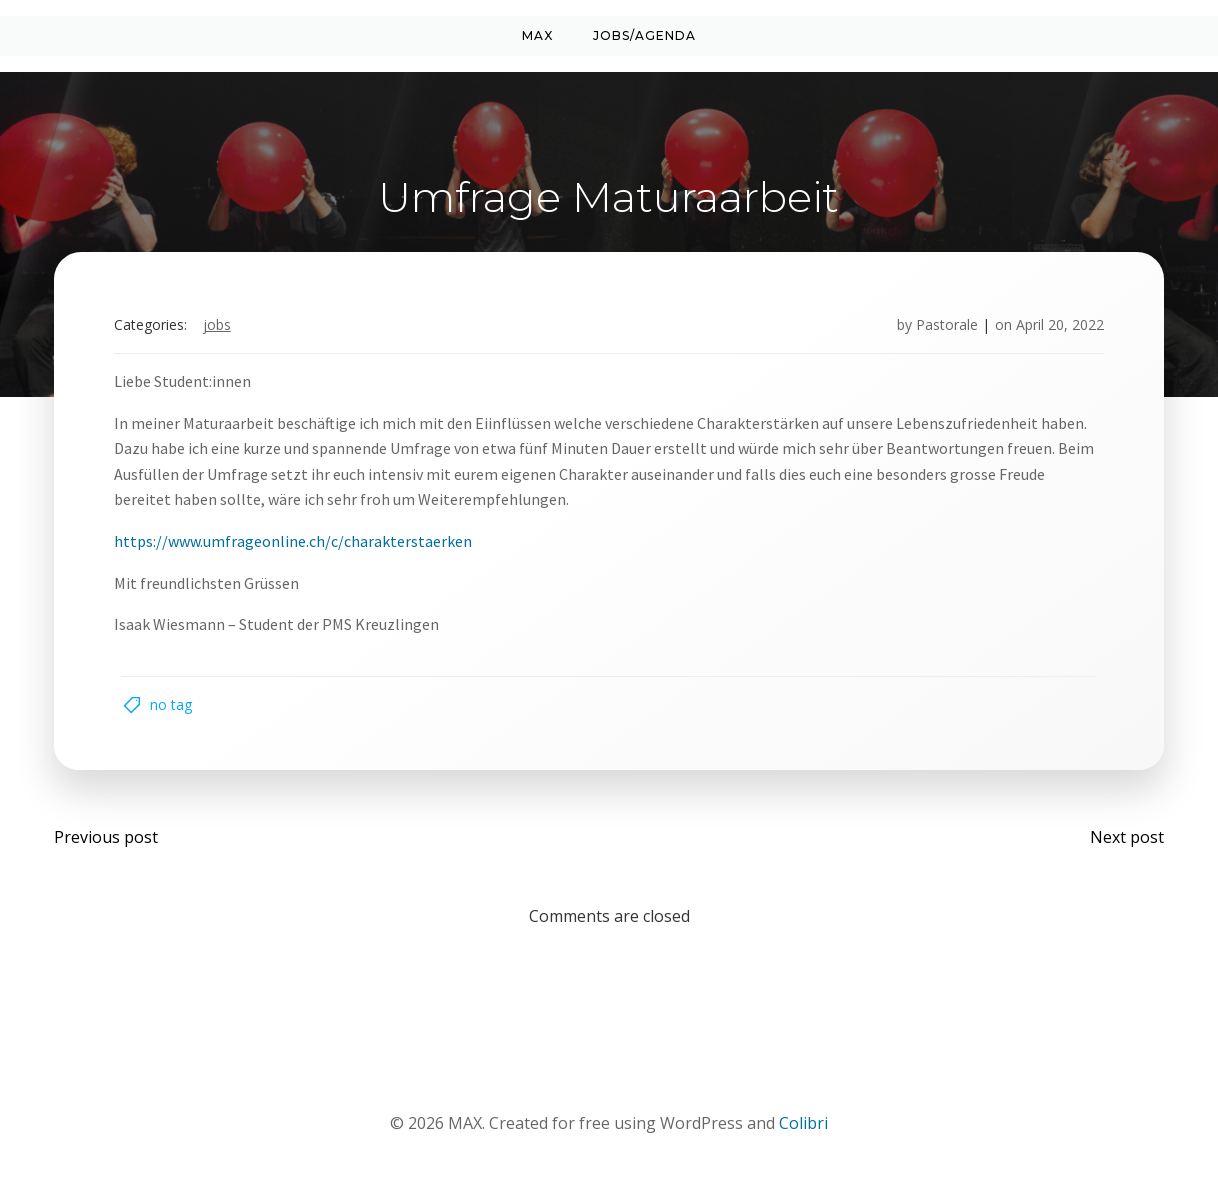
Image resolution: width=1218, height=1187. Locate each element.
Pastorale (945, 326)
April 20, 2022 (1058, 326)
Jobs (219, 326)
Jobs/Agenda (644, 35)
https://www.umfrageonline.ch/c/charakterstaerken (295, 543)
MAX (537, 35)
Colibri (803, 1128)
